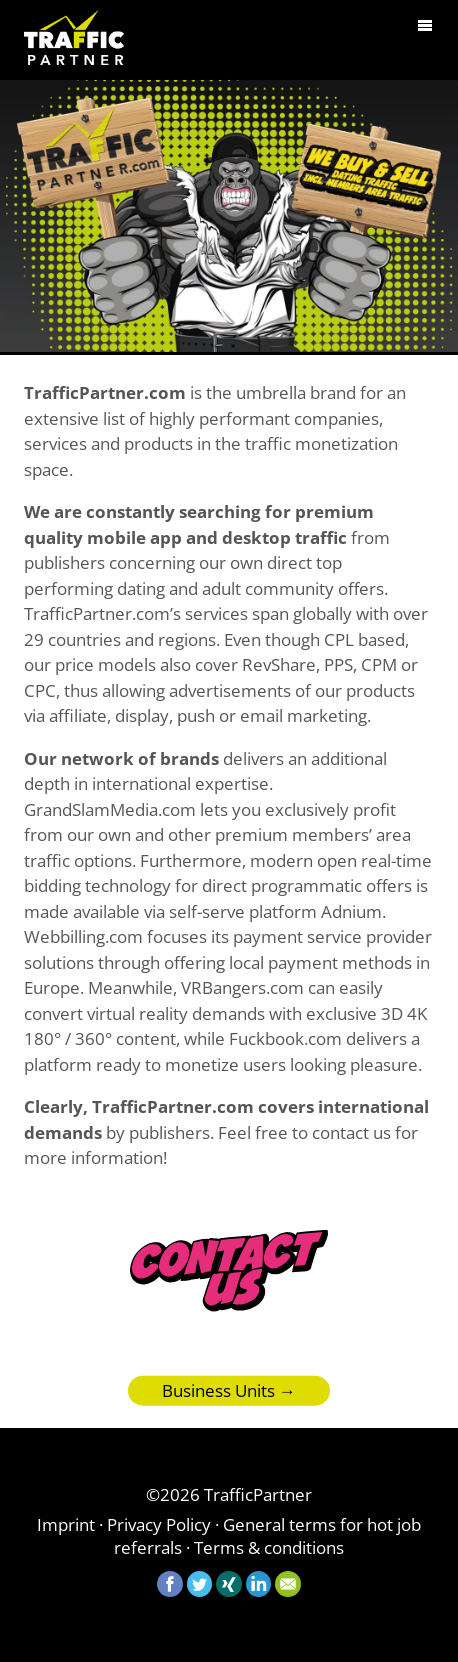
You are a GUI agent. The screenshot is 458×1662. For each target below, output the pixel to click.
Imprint (66, 1524)
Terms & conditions (269, 1547)
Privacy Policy (159, 1524)
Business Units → (229, 1399)
